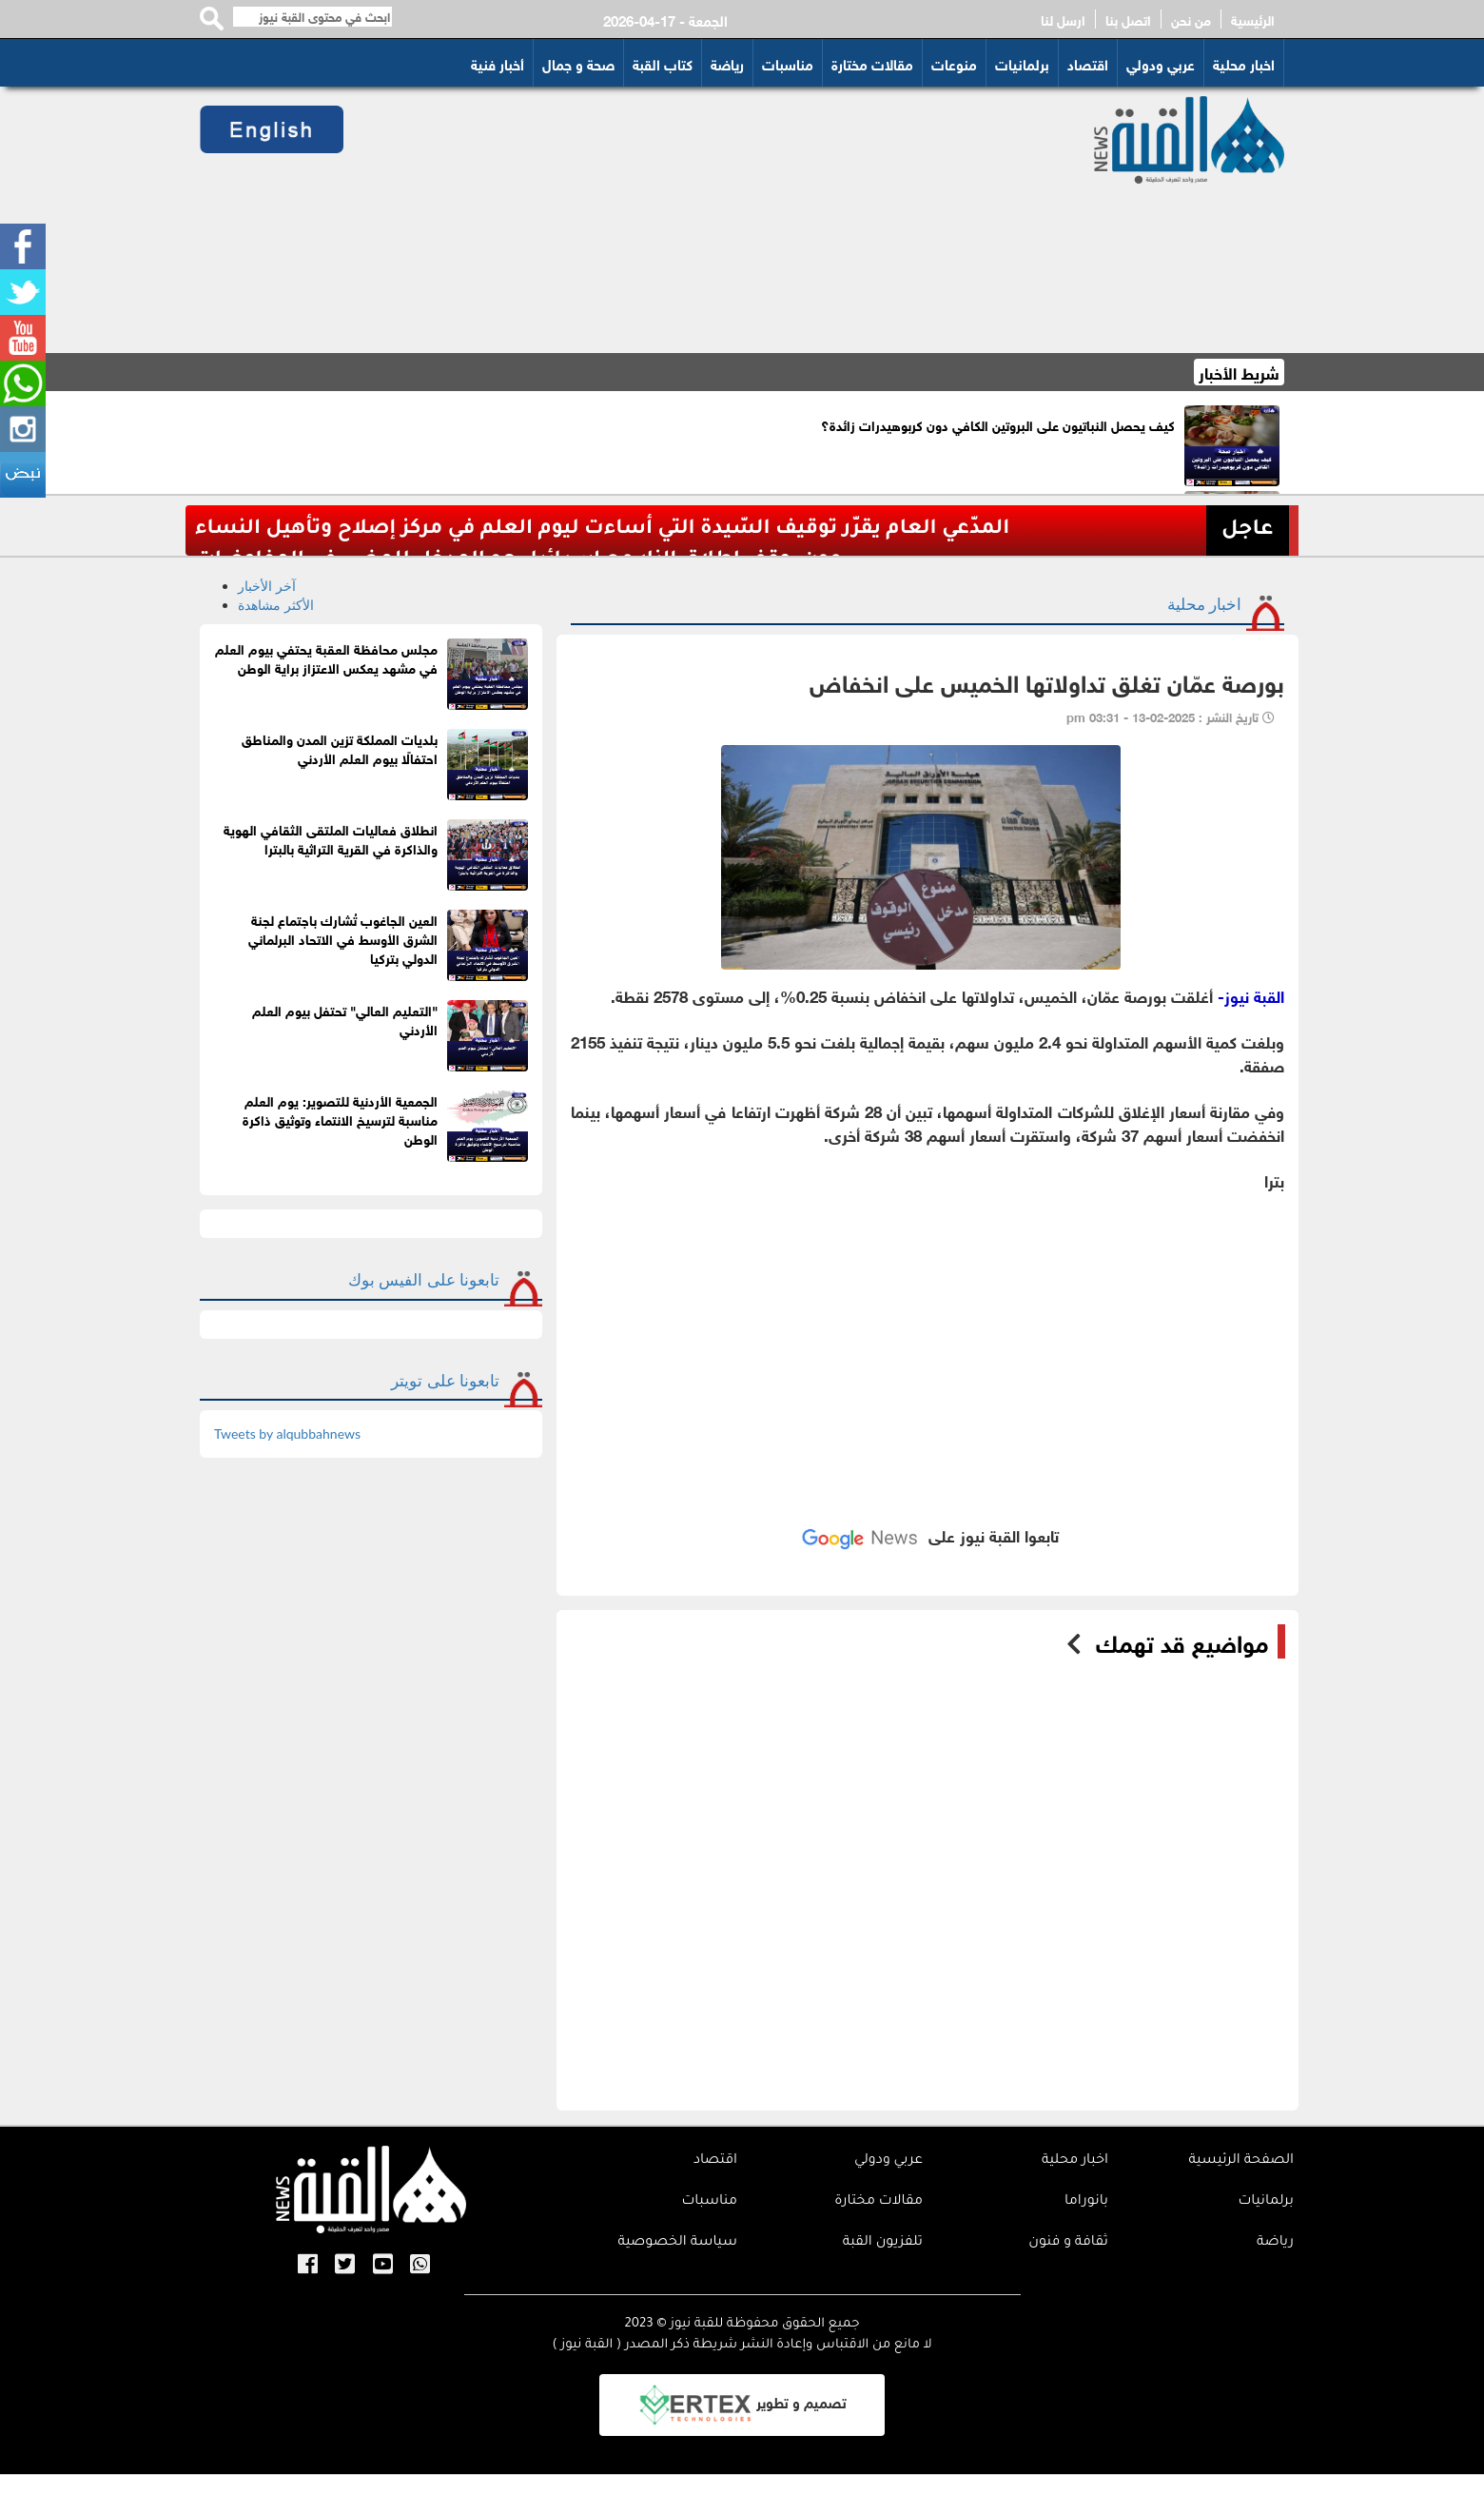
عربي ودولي (1160, 62)
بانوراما (1086, 2201)
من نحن (1191, 19)
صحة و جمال (578, 62)
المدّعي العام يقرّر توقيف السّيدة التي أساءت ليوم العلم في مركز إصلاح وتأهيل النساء (602, 529)
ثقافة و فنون (1068, 2242)
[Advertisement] (695, 220)
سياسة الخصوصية (677, 2242)
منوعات (954, 62)
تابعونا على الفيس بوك (423, 1279)
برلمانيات (1022, 62)
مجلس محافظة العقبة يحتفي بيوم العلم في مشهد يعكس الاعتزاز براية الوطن (326, 657)
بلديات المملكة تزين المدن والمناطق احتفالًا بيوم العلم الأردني (340, 747)
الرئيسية (1253, 19)
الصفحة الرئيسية (1241, 2161)
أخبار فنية (497, 62)
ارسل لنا (1063, 19)
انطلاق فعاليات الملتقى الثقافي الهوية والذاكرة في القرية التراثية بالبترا (331, 837)
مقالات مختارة (872, 62)
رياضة (727, 62)
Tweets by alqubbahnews (287, 1433)
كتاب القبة (663, 62)
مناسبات (787, 62)
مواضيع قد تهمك (1182, 1641)
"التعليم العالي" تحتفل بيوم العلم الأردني (345, 1018)
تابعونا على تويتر (445, 1380)
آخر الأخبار (267, 586)
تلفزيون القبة (883, 2242)
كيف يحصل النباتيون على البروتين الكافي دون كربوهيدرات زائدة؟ (998, 424)
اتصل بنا (1128, 19)
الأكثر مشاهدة (276, 605)
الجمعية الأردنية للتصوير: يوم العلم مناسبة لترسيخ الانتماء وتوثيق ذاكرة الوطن (340, 1118)
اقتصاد (1087, 62)
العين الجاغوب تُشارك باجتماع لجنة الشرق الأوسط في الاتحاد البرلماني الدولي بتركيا (343, 938)
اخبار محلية (1244, 62)
